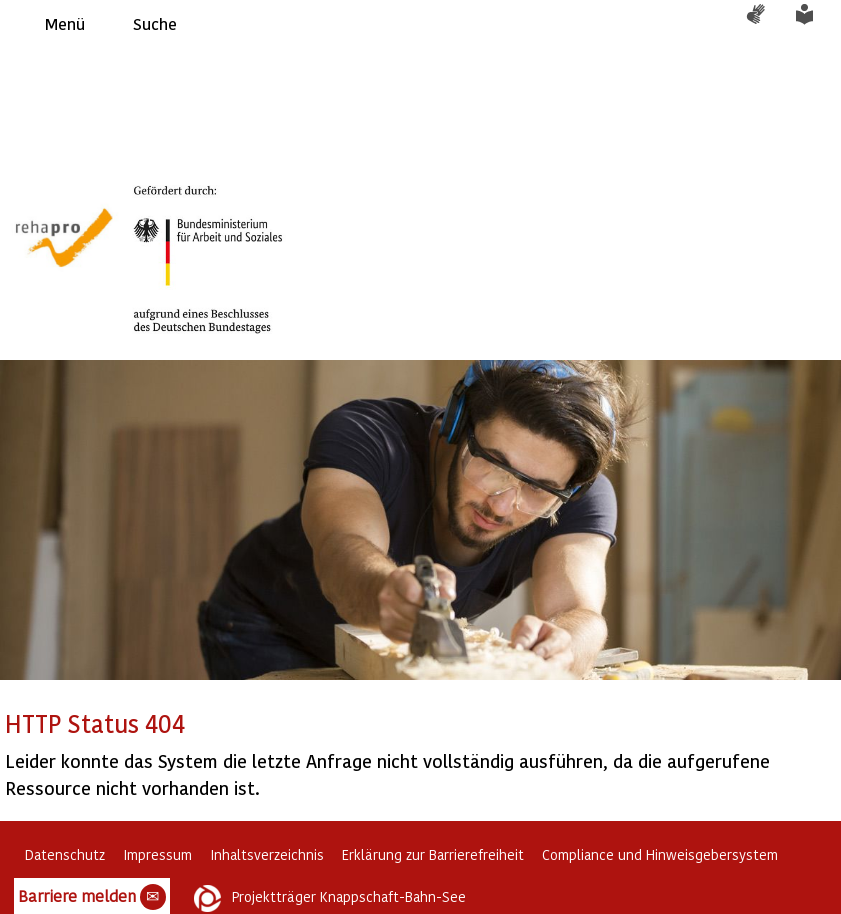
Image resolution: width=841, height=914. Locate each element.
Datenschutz (65, 854)
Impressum (157, 854)
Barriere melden (92, 897)
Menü (65, 23)
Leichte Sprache (816, 24)
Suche (155, 23)
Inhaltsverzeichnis (267, 854)
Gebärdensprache (766, 24)
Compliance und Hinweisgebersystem (660, 854)
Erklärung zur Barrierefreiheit (433, 854)
